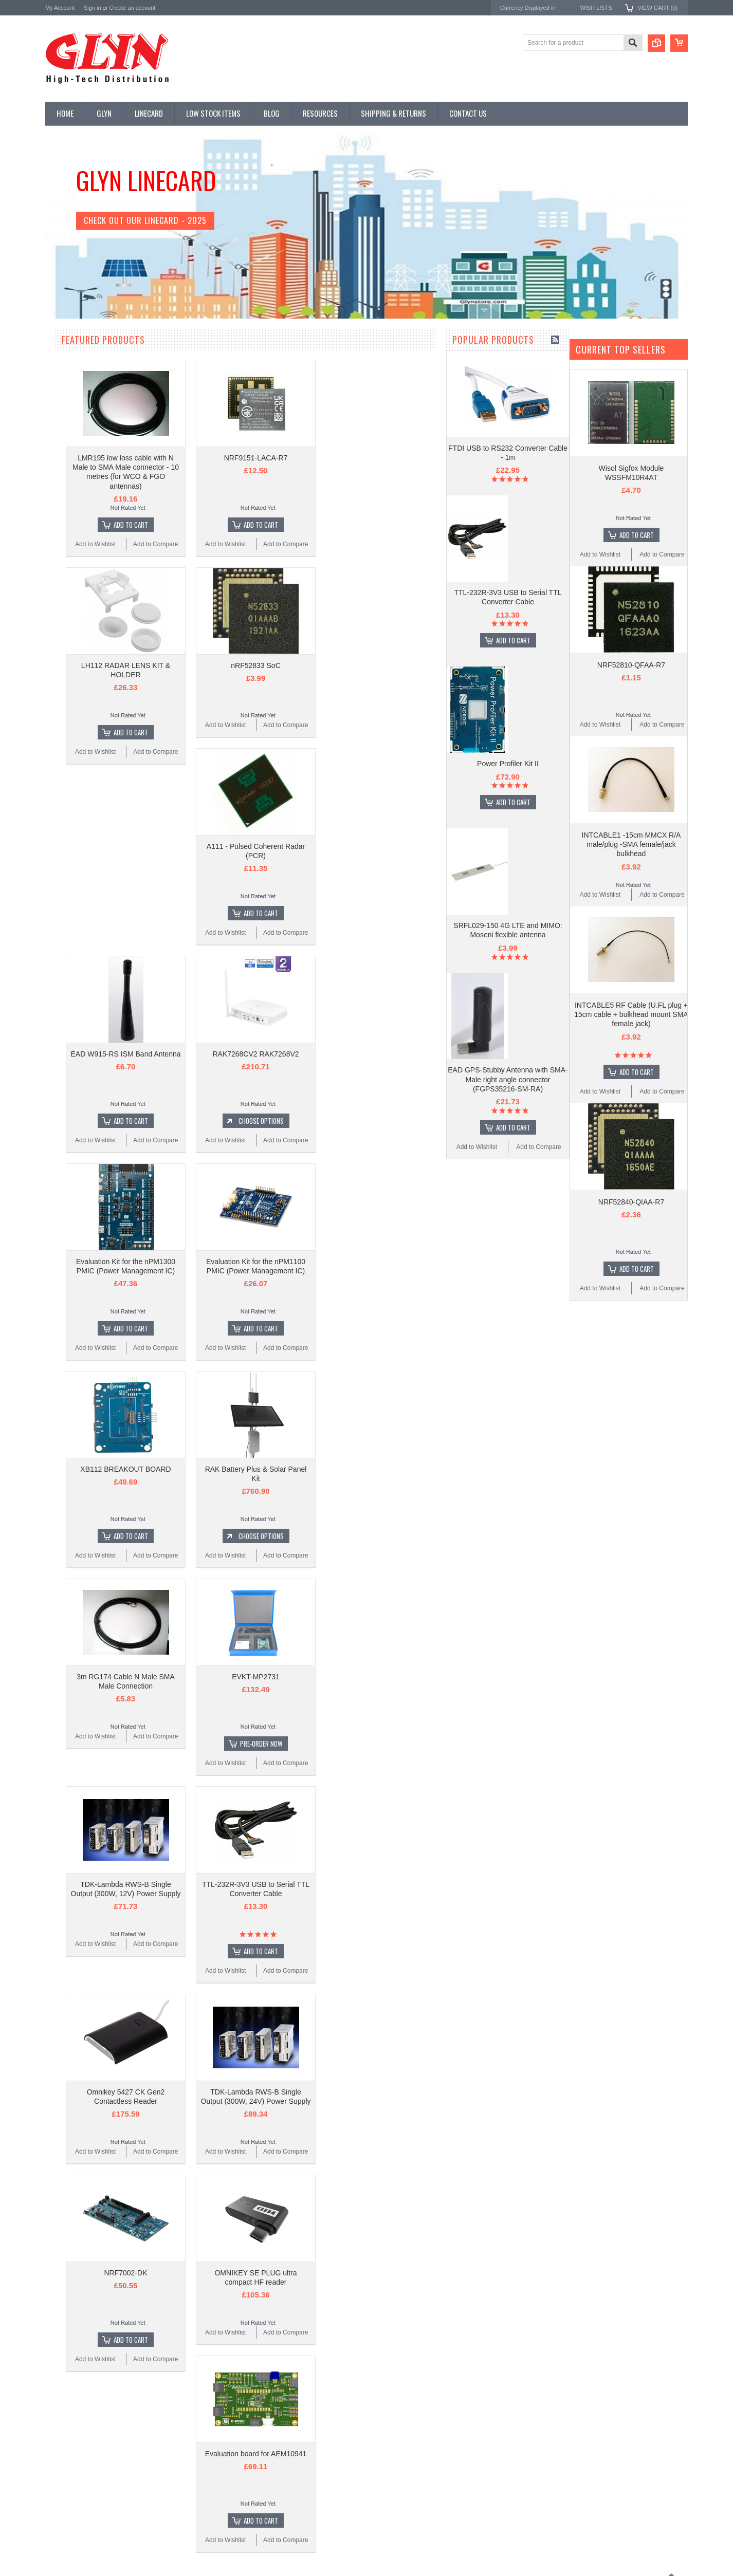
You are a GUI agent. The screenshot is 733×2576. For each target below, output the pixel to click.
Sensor (60, 585)
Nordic (55, 746)
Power (59, 411)
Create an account (132, 8)
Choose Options (384, 1121)
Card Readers (70, 429)
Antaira (55, 760)
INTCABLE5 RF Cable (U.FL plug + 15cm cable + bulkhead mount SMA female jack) (631, 1014)
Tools (58, 620)
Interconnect (68, 516)
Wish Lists (596, 8)
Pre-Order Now (384, 1743)
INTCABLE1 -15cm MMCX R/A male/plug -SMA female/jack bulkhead (631, 844)
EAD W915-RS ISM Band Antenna (249, 1054)
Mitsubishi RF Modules (82, 463)
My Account (60, 8)
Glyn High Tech (67, 773)
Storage (61, 602)
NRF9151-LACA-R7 (379, 458)
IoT (55, 533)
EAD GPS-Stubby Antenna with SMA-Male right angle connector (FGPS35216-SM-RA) (107, 1627)
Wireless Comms (74, 672)
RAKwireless (64, 815)
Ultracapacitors (71, 637)
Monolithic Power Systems (84, 828)
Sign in (92, 8)
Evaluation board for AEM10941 (379, 2454)
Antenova (59, 801)
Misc (57, 550)
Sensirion (59, 842)
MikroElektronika (70, 718)
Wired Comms (70, 655)
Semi (58, 568)
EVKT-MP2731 (379, 1677)
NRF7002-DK (248, 2273)
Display (61, 394)
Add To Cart (112, 1188)
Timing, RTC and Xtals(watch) (92, 376)
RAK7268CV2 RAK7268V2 (379, 1054)
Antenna (62, 359)
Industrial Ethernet (76, 446)
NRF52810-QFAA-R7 (631, 665)
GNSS (59, 498)
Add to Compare (137, 1694)
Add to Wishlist (76, 1694)
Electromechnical (74, 481)
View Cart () (657, 8)
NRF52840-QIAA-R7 (631, 1202)
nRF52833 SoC (379, 665)
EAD (52, 787)
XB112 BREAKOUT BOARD (249, 1469)
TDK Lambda (65, 732)
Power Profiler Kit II (107, 1311)
